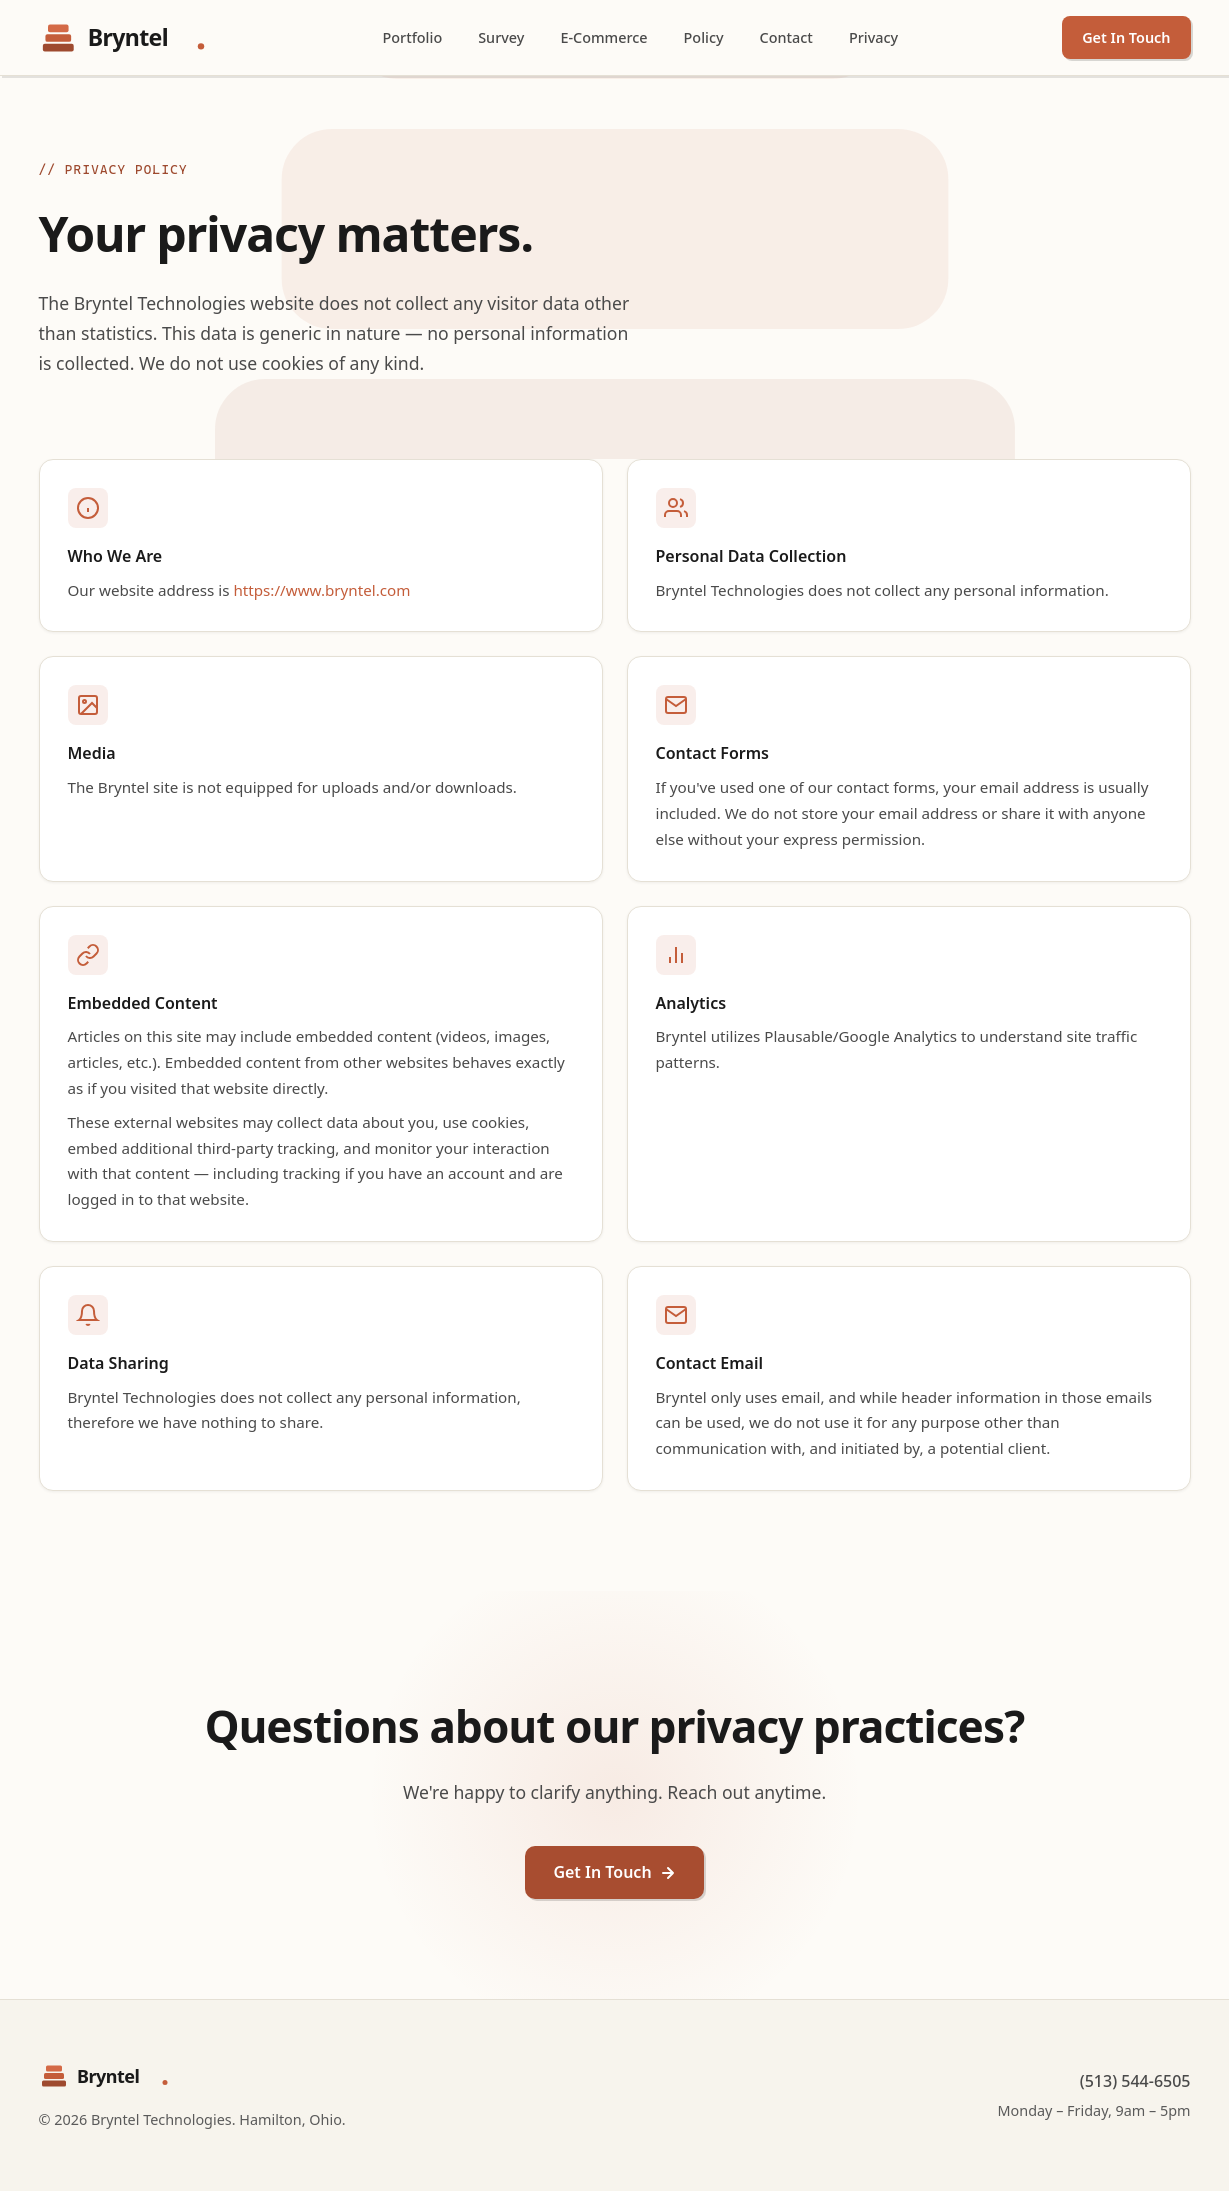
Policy (704, 37)
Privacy (873, 37)
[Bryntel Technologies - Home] (129, 38)
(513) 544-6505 (1135, 2081)
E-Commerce (603, 37)
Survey (501, 37)
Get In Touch (1126, 37)
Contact (786, 37)
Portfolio (413, 37)
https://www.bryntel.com (321, 590)
